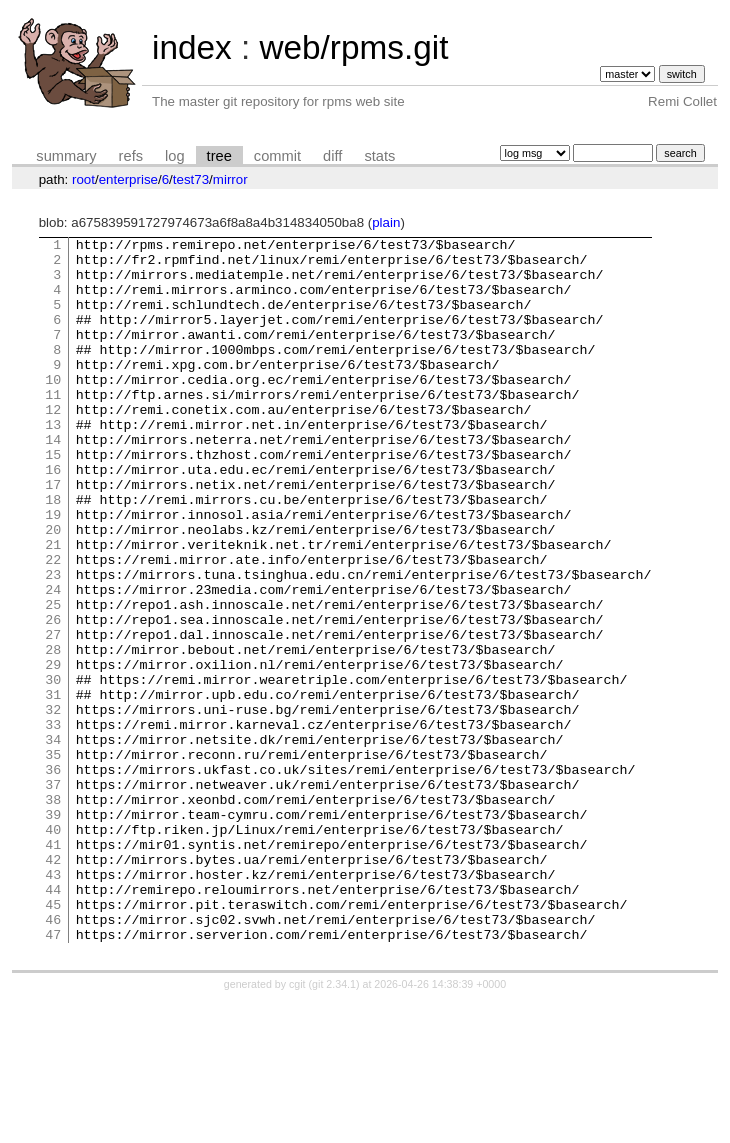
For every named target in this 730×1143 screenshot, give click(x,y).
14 (53, 481)
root (83, 179)
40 (53, 949)
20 (53, 589)
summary (66, 156)
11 (53, 427)
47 (53, 1075)
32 (53, 805)
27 (53, 715)
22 (53, 625)
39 (53, 931)
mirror (230, 179)
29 (53, 751)
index (192, 47)
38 (53, 913)
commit (277, 156)
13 (53, 463)
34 (53, 841)
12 (53, 445)
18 (53, 553)
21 (53, 607)
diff (332, 156)
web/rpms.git (353, 47)
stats (379, 156)
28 (53, 733)
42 (53, 985)
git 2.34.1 (334, 1125)
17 (53, 535)
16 (53, 517)
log (175, 156)
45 (53, 1039)
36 (53, 877)
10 (53, 409)
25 (53, 679)
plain (386, 222)
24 (53, 661)
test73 (191, 179)
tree (219, 156)
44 (53, 1021)
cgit (299, 1125)
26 (53, 697)
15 (53, 499)
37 (53, 895)
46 (53, 1057)
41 (53, 967)
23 (53, 643)
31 (53, 787)
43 (53, 1003)
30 (53, 769)
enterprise (128, 179)
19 (53, 571)
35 (53, 859)
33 (53, 823)
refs (131, 156)
